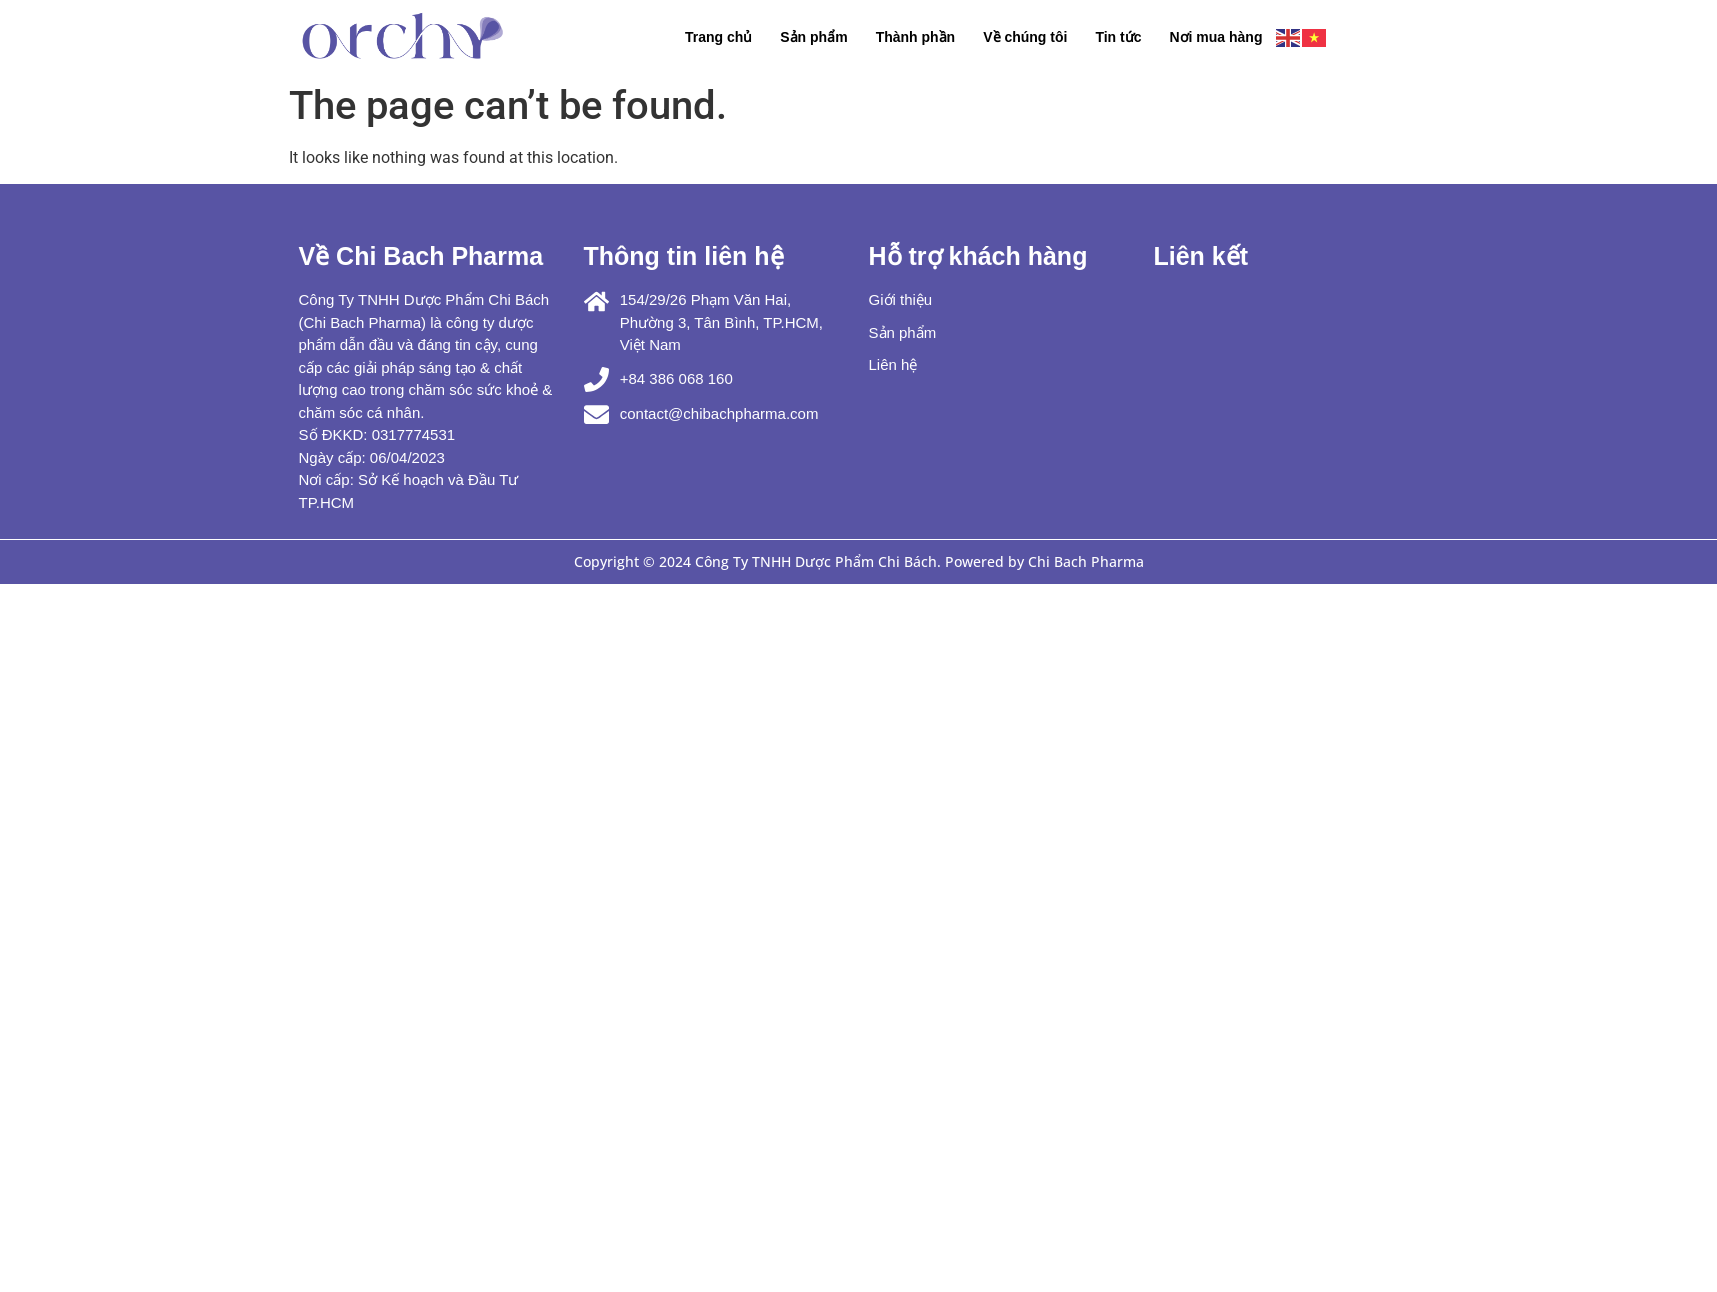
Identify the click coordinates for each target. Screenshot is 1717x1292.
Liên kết (1201, 256)
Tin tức (1118, 37)
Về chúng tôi (1025, 37)
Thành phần (916, 37)
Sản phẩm (813, 37)
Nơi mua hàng (1215, 37)
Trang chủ (718, 37)
